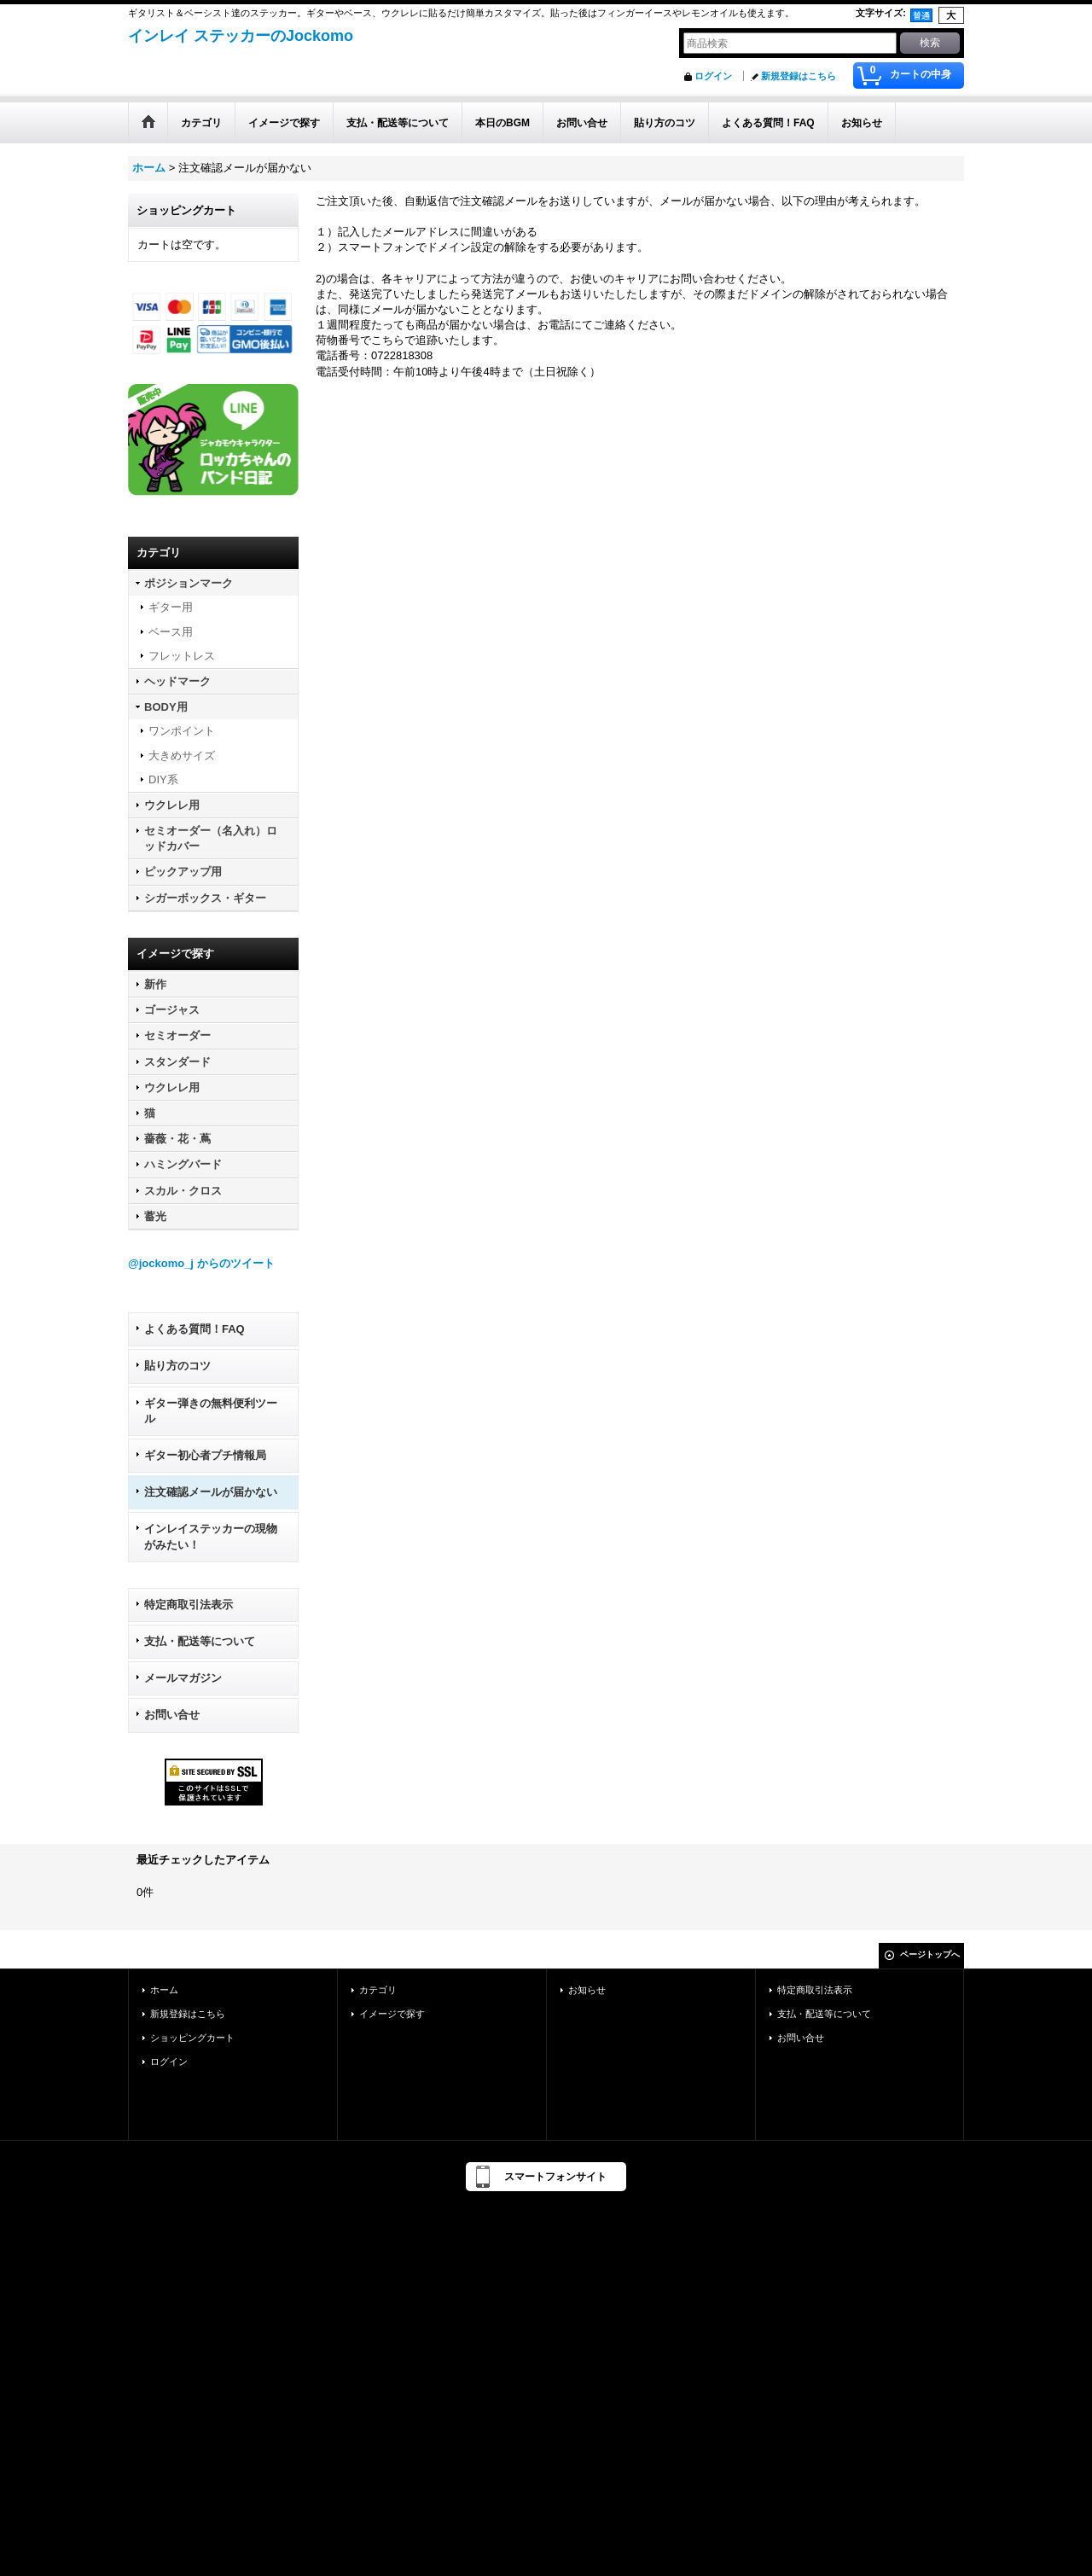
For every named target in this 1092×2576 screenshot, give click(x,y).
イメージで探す (392, 2014)
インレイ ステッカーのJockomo (240, 35)
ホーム (164, 1990)
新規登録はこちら (798, 76)
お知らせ (587, 1990)
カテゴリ (378, 1990)
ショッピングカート (192, 2037)
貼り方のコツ (177, 1365)
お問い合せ (172, 1714)
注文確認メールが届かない (210, 1492)
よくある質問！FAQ (194, 1329)
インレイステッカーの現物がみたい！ (210, 1536)
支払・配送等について (199, 1641)
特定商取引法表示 (188, 1604)
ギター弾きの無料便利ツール (210, 1411)
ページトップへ (930, 1954)
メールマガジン (183, 1678)
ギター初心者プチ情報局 (205, 1455)
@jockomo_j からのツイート (201, 1263)
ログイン (713, 76)
